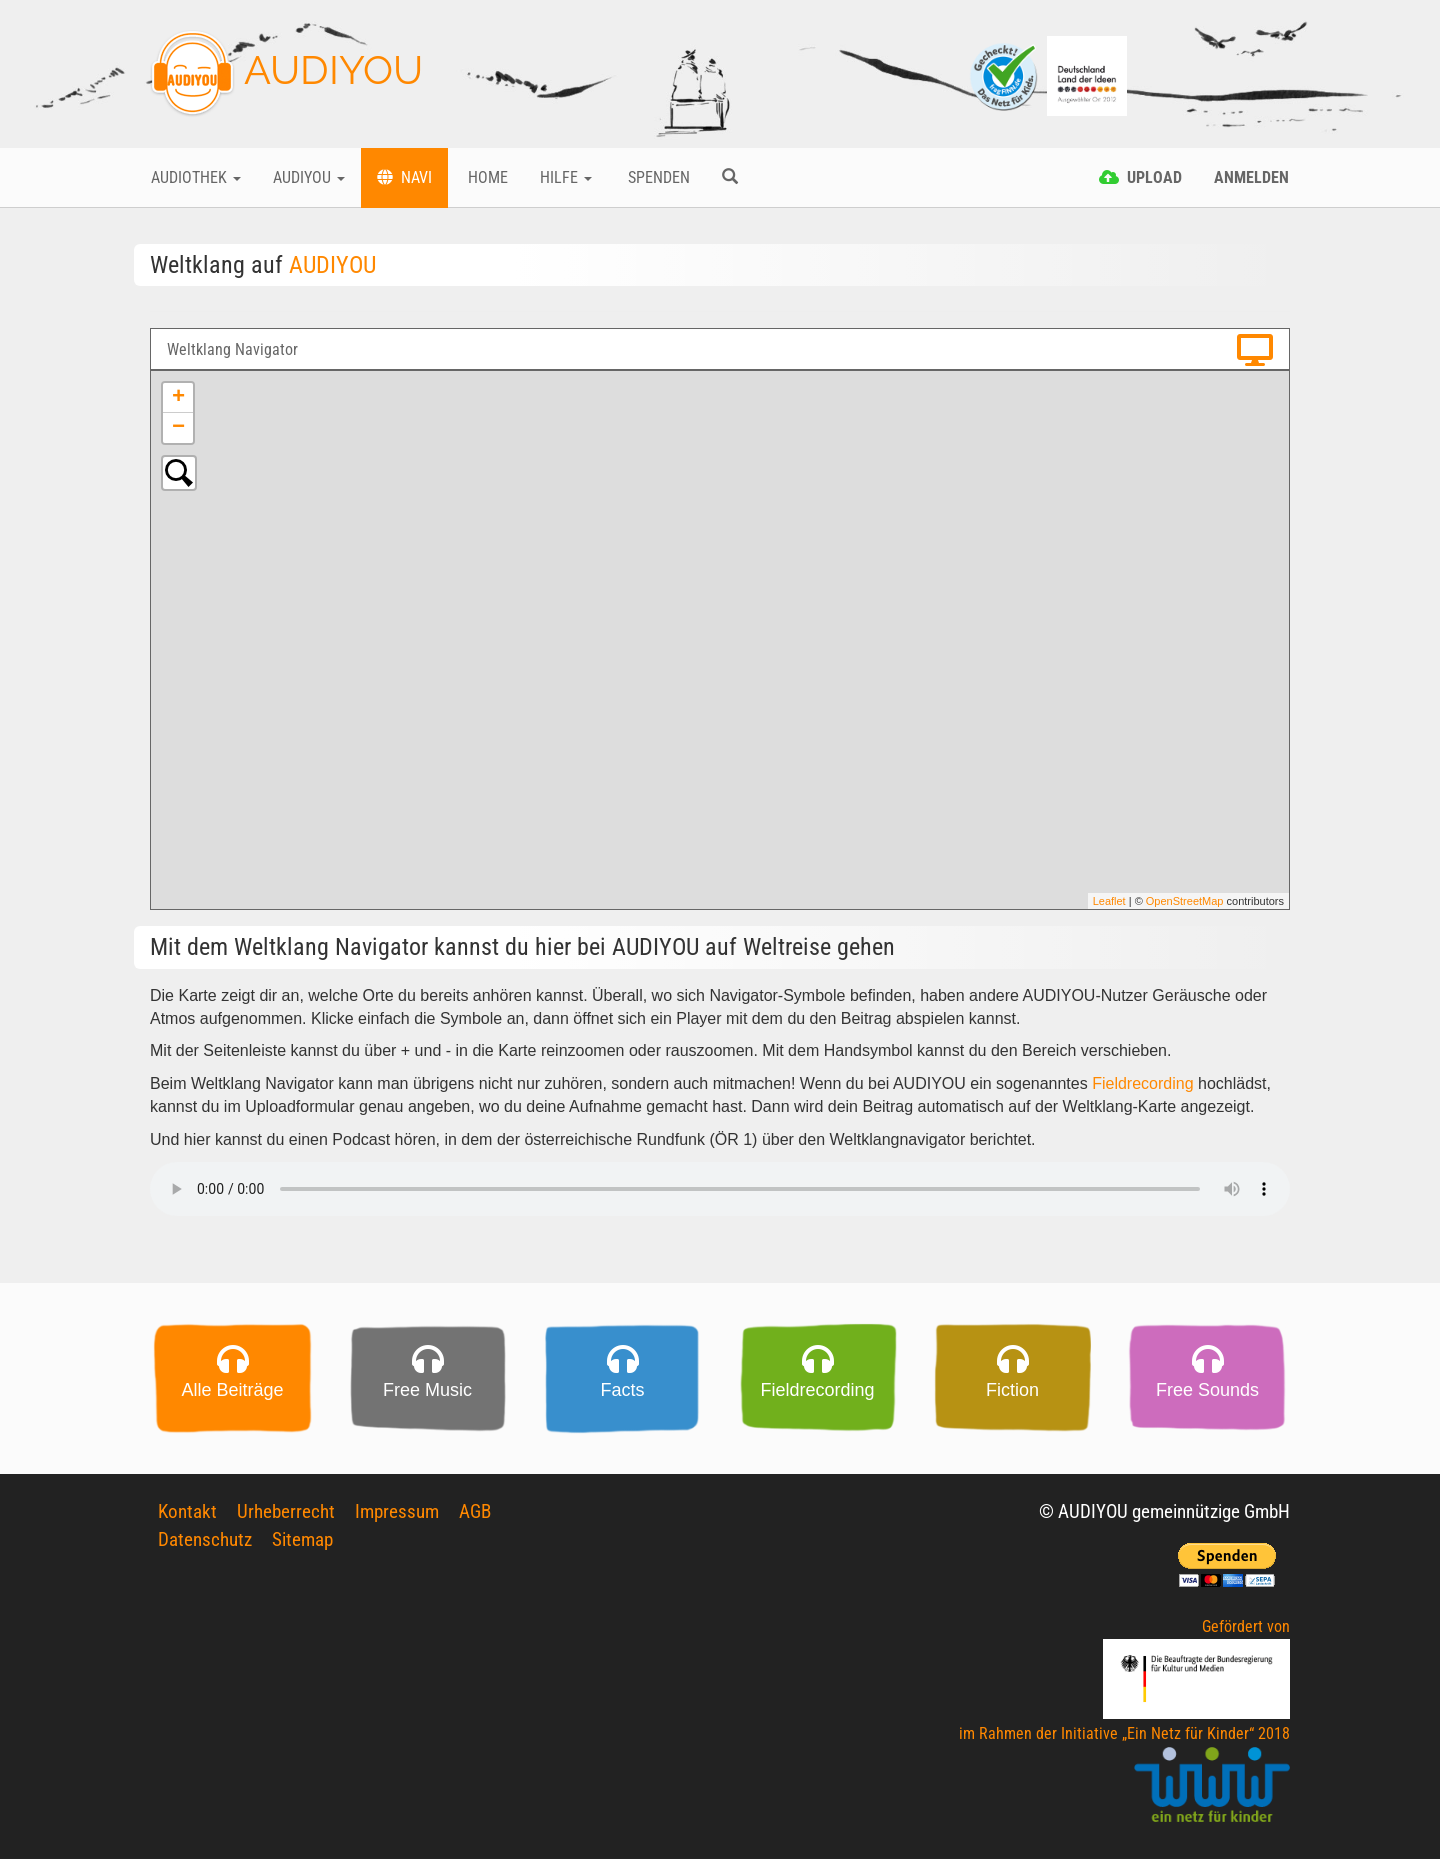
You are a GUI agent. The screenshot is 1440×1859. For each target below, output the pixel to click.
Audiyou (309, 177)
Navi (404, 177)
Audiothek (196, 177)
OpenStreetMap (1185, 901)
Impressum (397, 1511)
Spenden (657, 177)
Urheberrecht (286, 1511)
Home (486, 177)
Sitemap (302, 1539)
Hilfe (566, 177)
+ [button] (178, 398)
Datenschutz (205, 1539)
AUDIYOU (286, 74)
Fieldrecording (1142, 1083)
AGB (475, 1511)
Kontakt (187, 1511)
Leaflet (1109, 901)
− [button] (178, 428)
